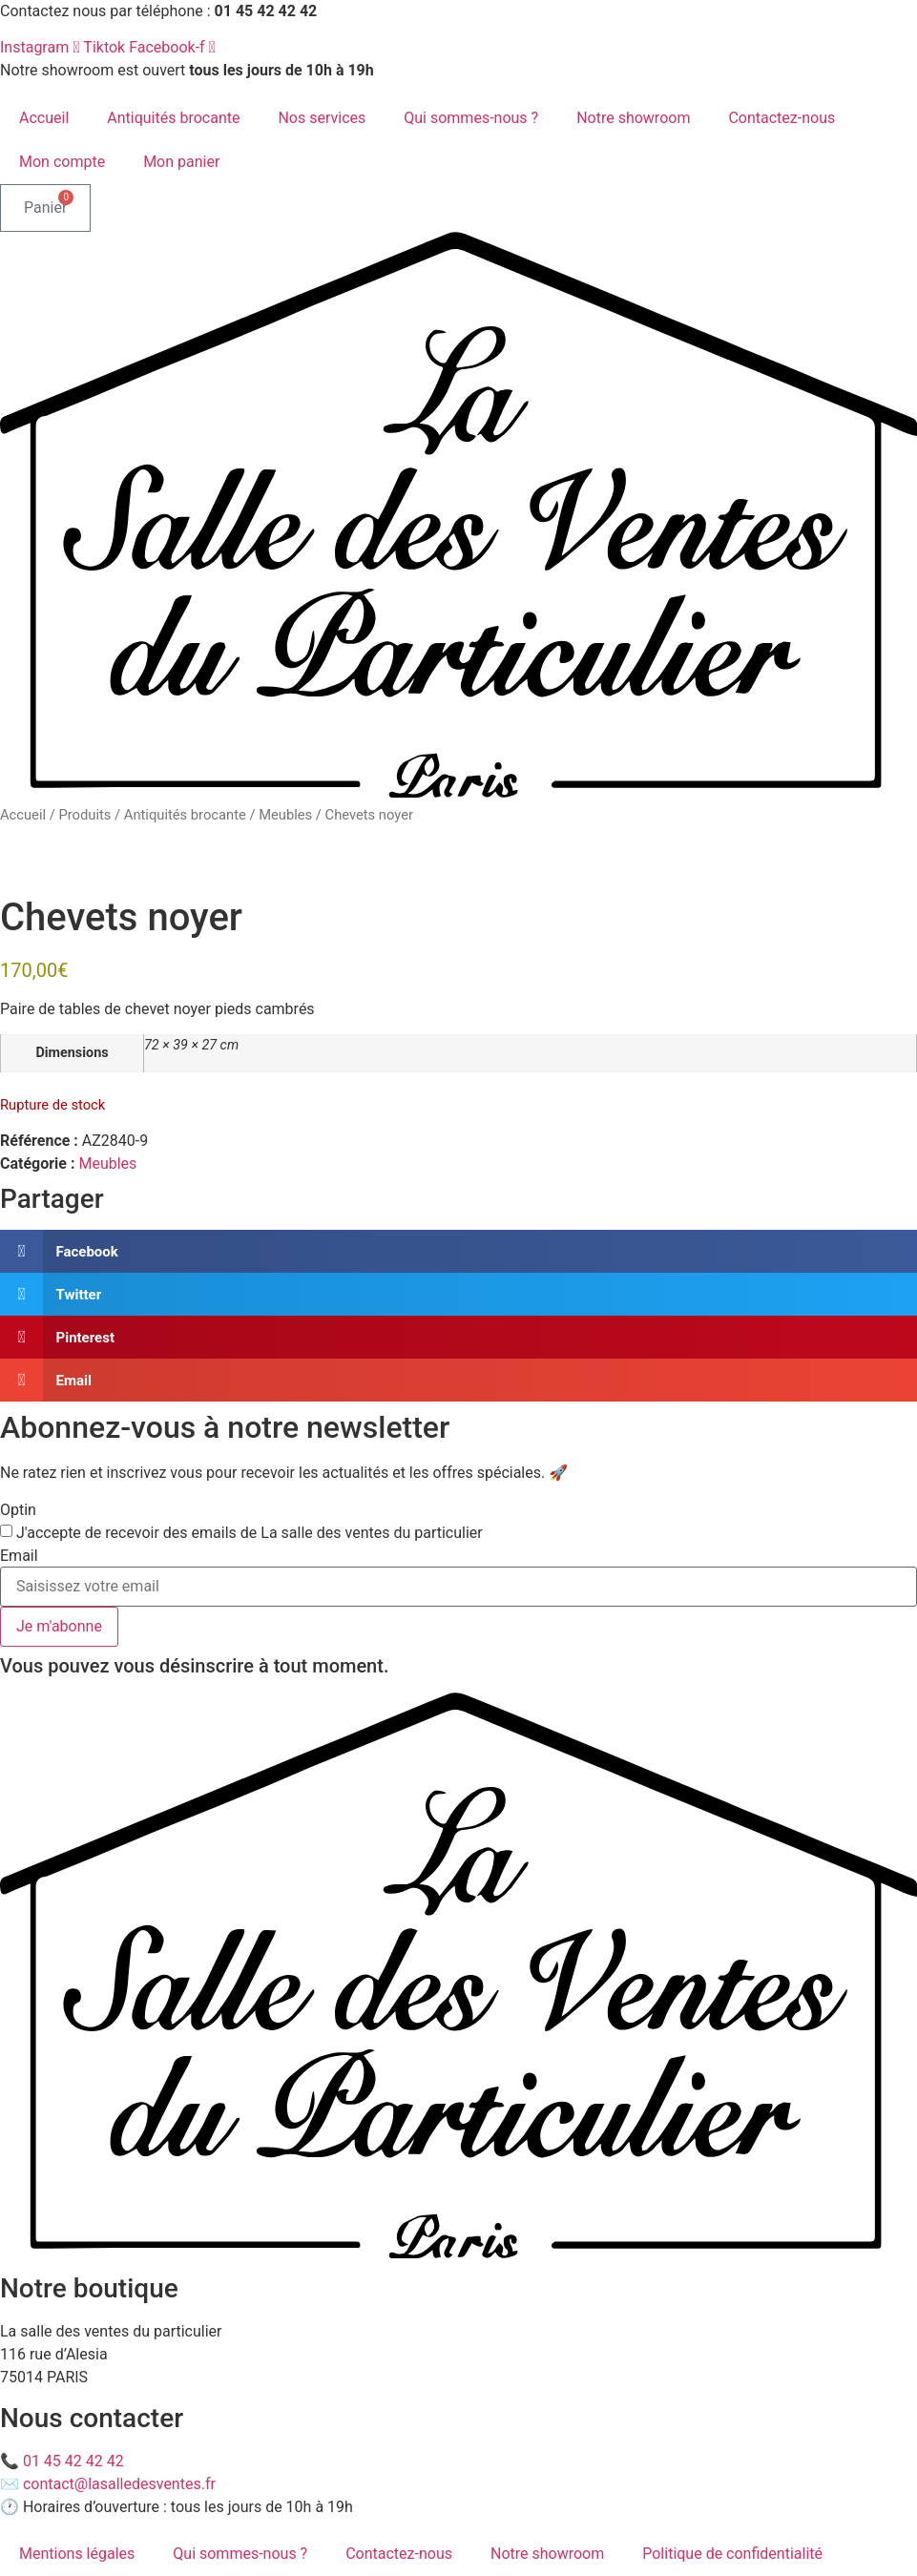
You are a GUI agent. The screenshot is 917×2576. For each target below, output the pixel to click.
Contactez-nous (781, 118)
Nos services (321, 118)
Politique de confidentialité (732, 2554)
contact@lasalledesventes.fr (119, 2484)
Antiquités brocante (173, 118)
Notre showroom (633, 118)
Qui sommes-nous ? (471, 118)
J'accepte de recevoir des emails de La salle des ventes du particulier (249, 1533)
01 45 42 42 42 (73, 2461)
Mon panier (181, 162)
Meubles (285, 814)
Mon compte (62, 162)
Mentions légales (77, 2554)
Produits (84, 814)
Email (19, 1556)
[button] (458, 1251)
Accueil (44, 118)
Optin (18, 1510)
